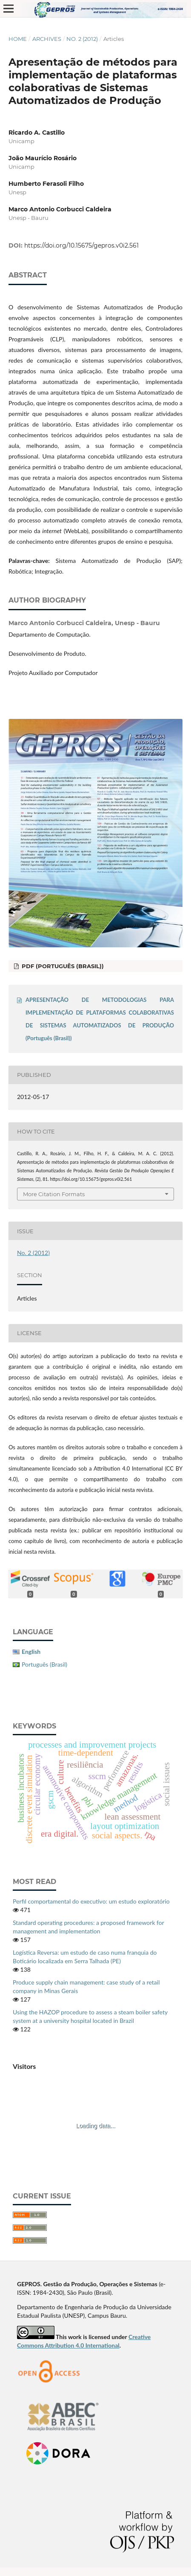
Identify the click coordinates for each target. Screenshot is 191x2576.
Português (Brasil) (44, 1664)
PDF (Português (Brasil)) (62, 966)
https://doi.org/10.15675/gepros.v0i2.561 (81, 245)
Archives (46, 38)
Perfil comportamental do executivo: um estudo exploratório (91, 1901)
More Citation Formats (54, 1194)
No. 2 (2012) (82, 38)
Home (18, 38)
